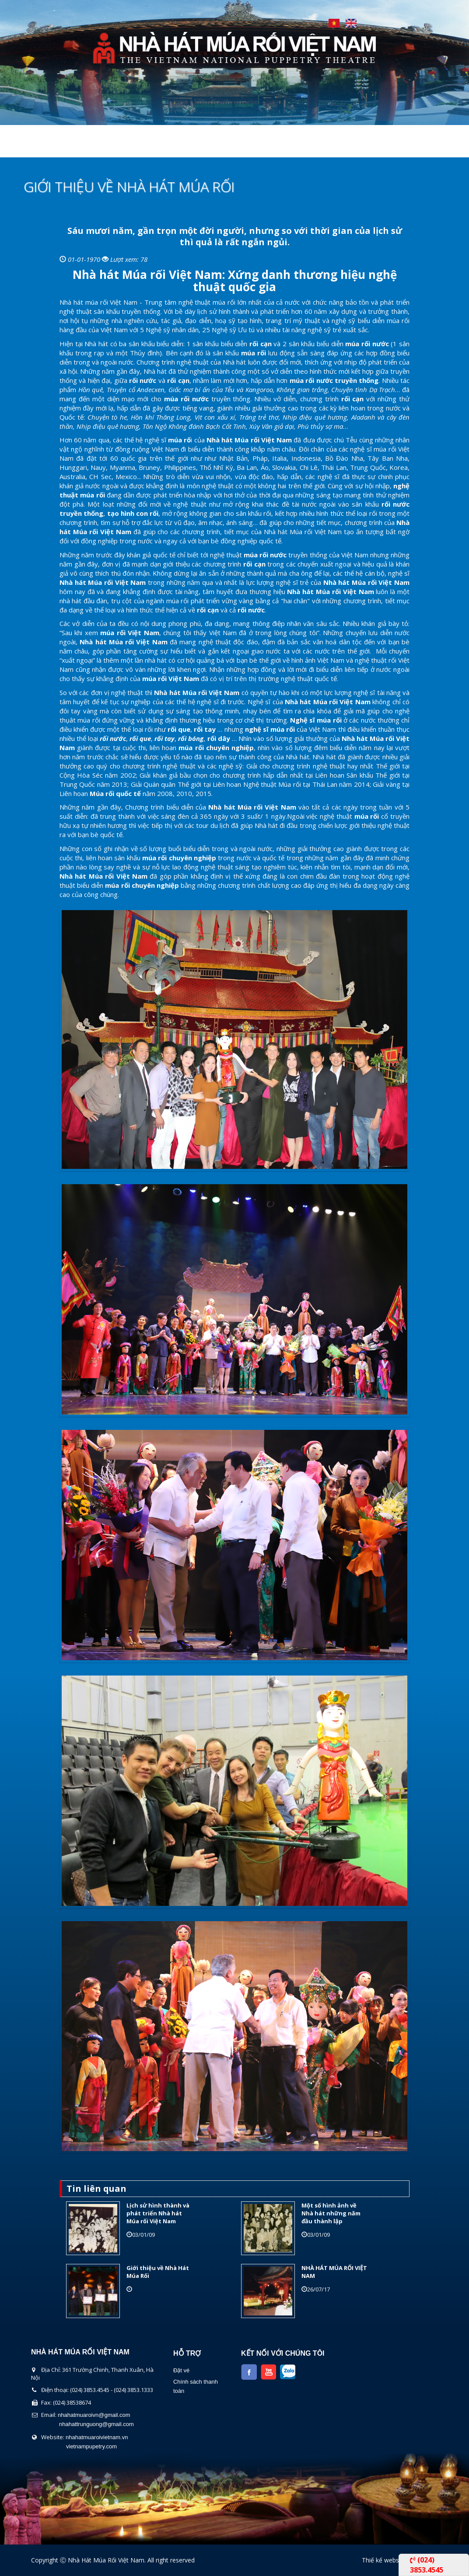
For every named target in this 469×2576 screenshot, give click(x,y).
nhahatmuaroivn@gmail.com (94, 2415)
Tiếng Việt (334, 23)
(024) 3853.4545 (426, 2564)
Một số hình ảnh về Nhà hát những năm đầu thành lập (330, 2213)
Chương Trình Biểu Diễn (171, 146)
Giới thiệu (92, 146)
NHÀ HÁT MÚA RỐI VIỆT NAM (334, 2272)
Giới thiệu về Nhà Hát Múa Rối (157, 2272)
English (351, 23)
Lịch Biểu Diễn (257, 146)
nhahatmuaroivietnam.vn (97, 2437)
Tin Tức (314, 146)
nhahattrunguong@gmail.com (96, 2424)
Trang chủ (35, 146)
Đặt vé (181, 2370)
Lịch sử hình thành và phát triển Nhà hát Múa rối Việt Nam (157, 2213)
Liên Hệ (359, 146)
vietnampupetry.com (91, 2446)
